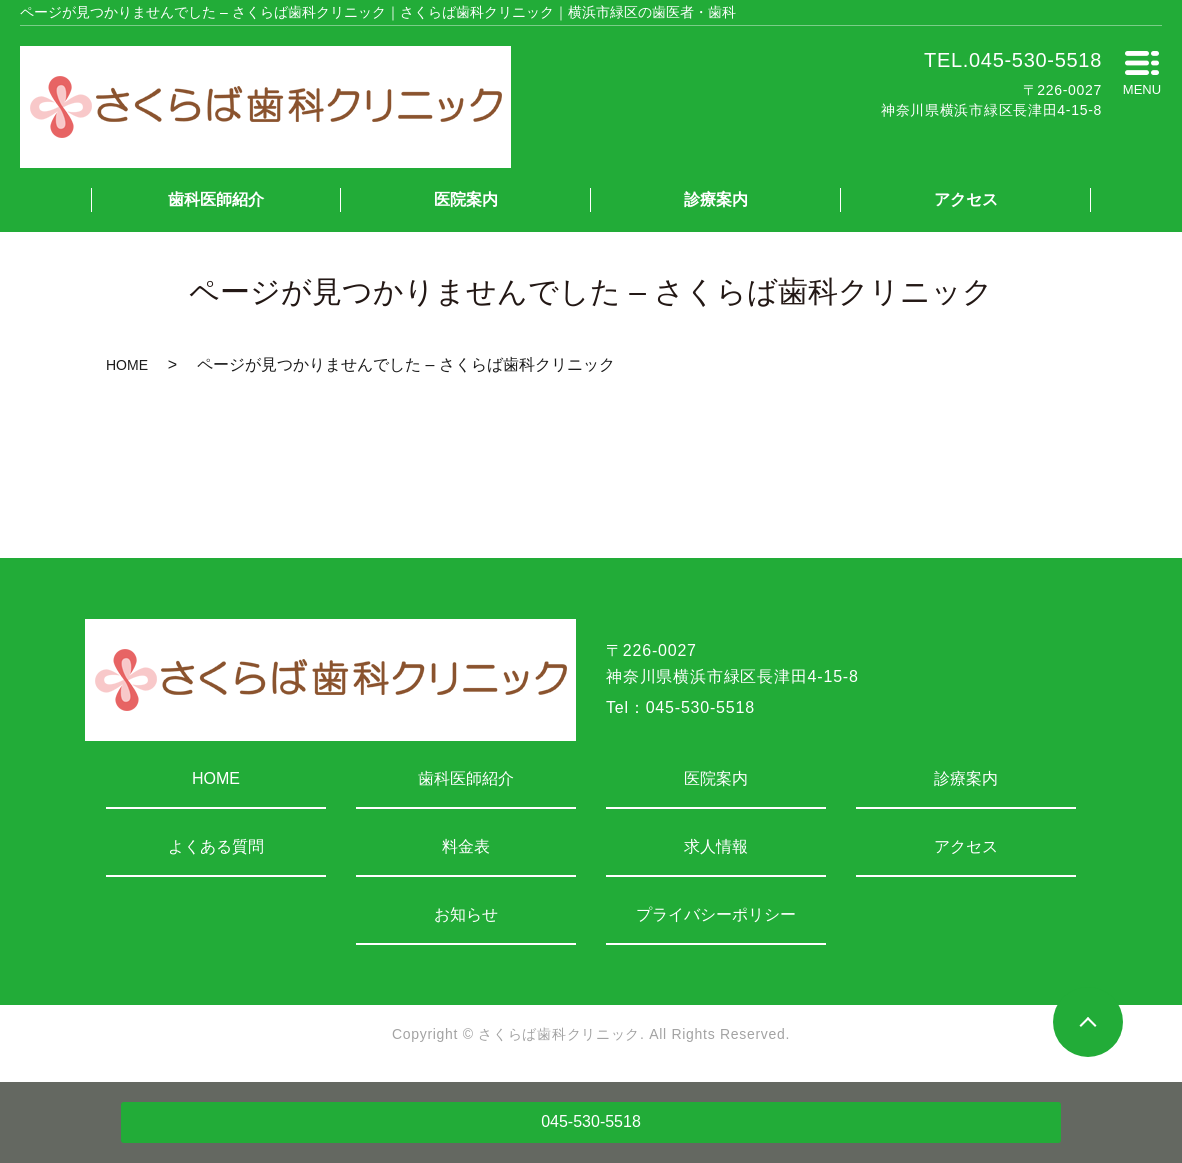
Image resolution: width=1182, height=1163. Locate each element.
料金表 (466, 846)
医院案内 (466, 199)
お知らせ (466, 914)
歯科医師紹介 (216, 199)
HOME (127, 365)
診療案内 (716, 199)
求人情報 (716, 846)
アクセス (966, 199)
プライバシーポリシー (716, 914)
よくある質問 (216, 846)
